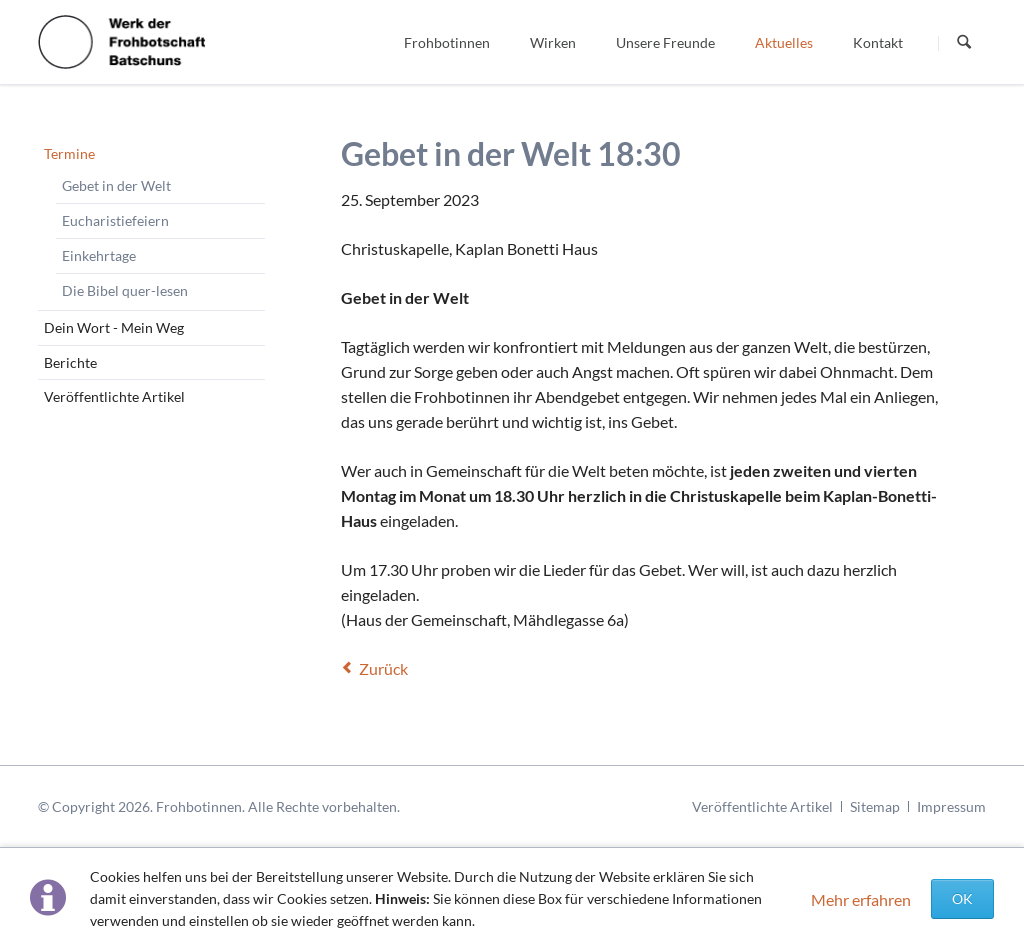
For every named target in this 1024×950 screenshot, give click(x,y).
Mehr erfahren (861, 899)
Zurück (383, 668)
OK (962, 898)
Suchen (964, 43)
